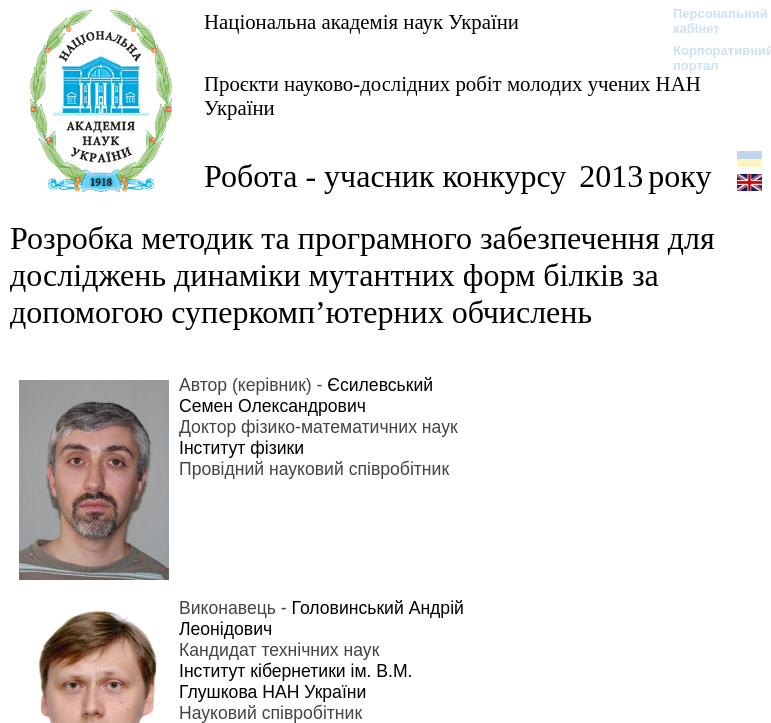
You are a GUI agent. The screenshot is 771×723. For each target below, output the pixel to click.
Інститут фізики (241, 448)
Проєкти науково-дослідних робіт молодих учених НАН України (452, 95)
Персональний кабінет (710, 21)
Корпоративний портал (710, 58)
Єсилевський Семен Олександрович (306, 395)
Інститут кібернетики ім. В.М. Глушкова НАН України (296, 681)
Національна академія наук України (361, 21)
